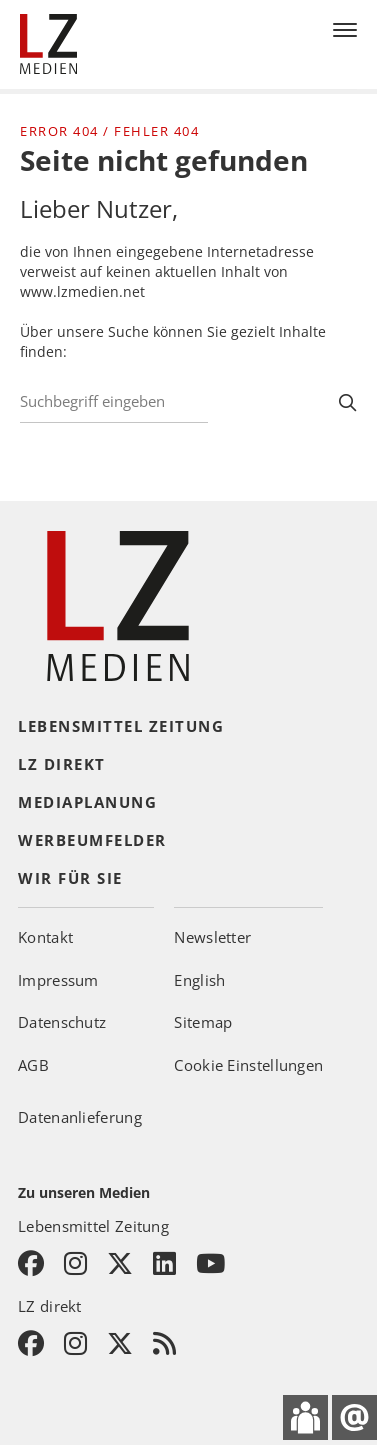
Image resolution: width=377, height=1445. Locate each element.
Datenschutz (62, 1022)
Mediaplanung (87, 802)
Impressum (58, 980)
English (199, 980)
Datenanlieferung (80, 1117)
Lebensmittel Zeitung (121, 726)
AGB (33, 1065)
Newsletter (212, 937)
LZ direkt (62, 764)
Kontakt (45, 937)
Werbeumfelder (92, 840)
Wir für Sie (70, 878)
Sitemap (203, 1022)
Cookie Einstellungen (248, 1065)
